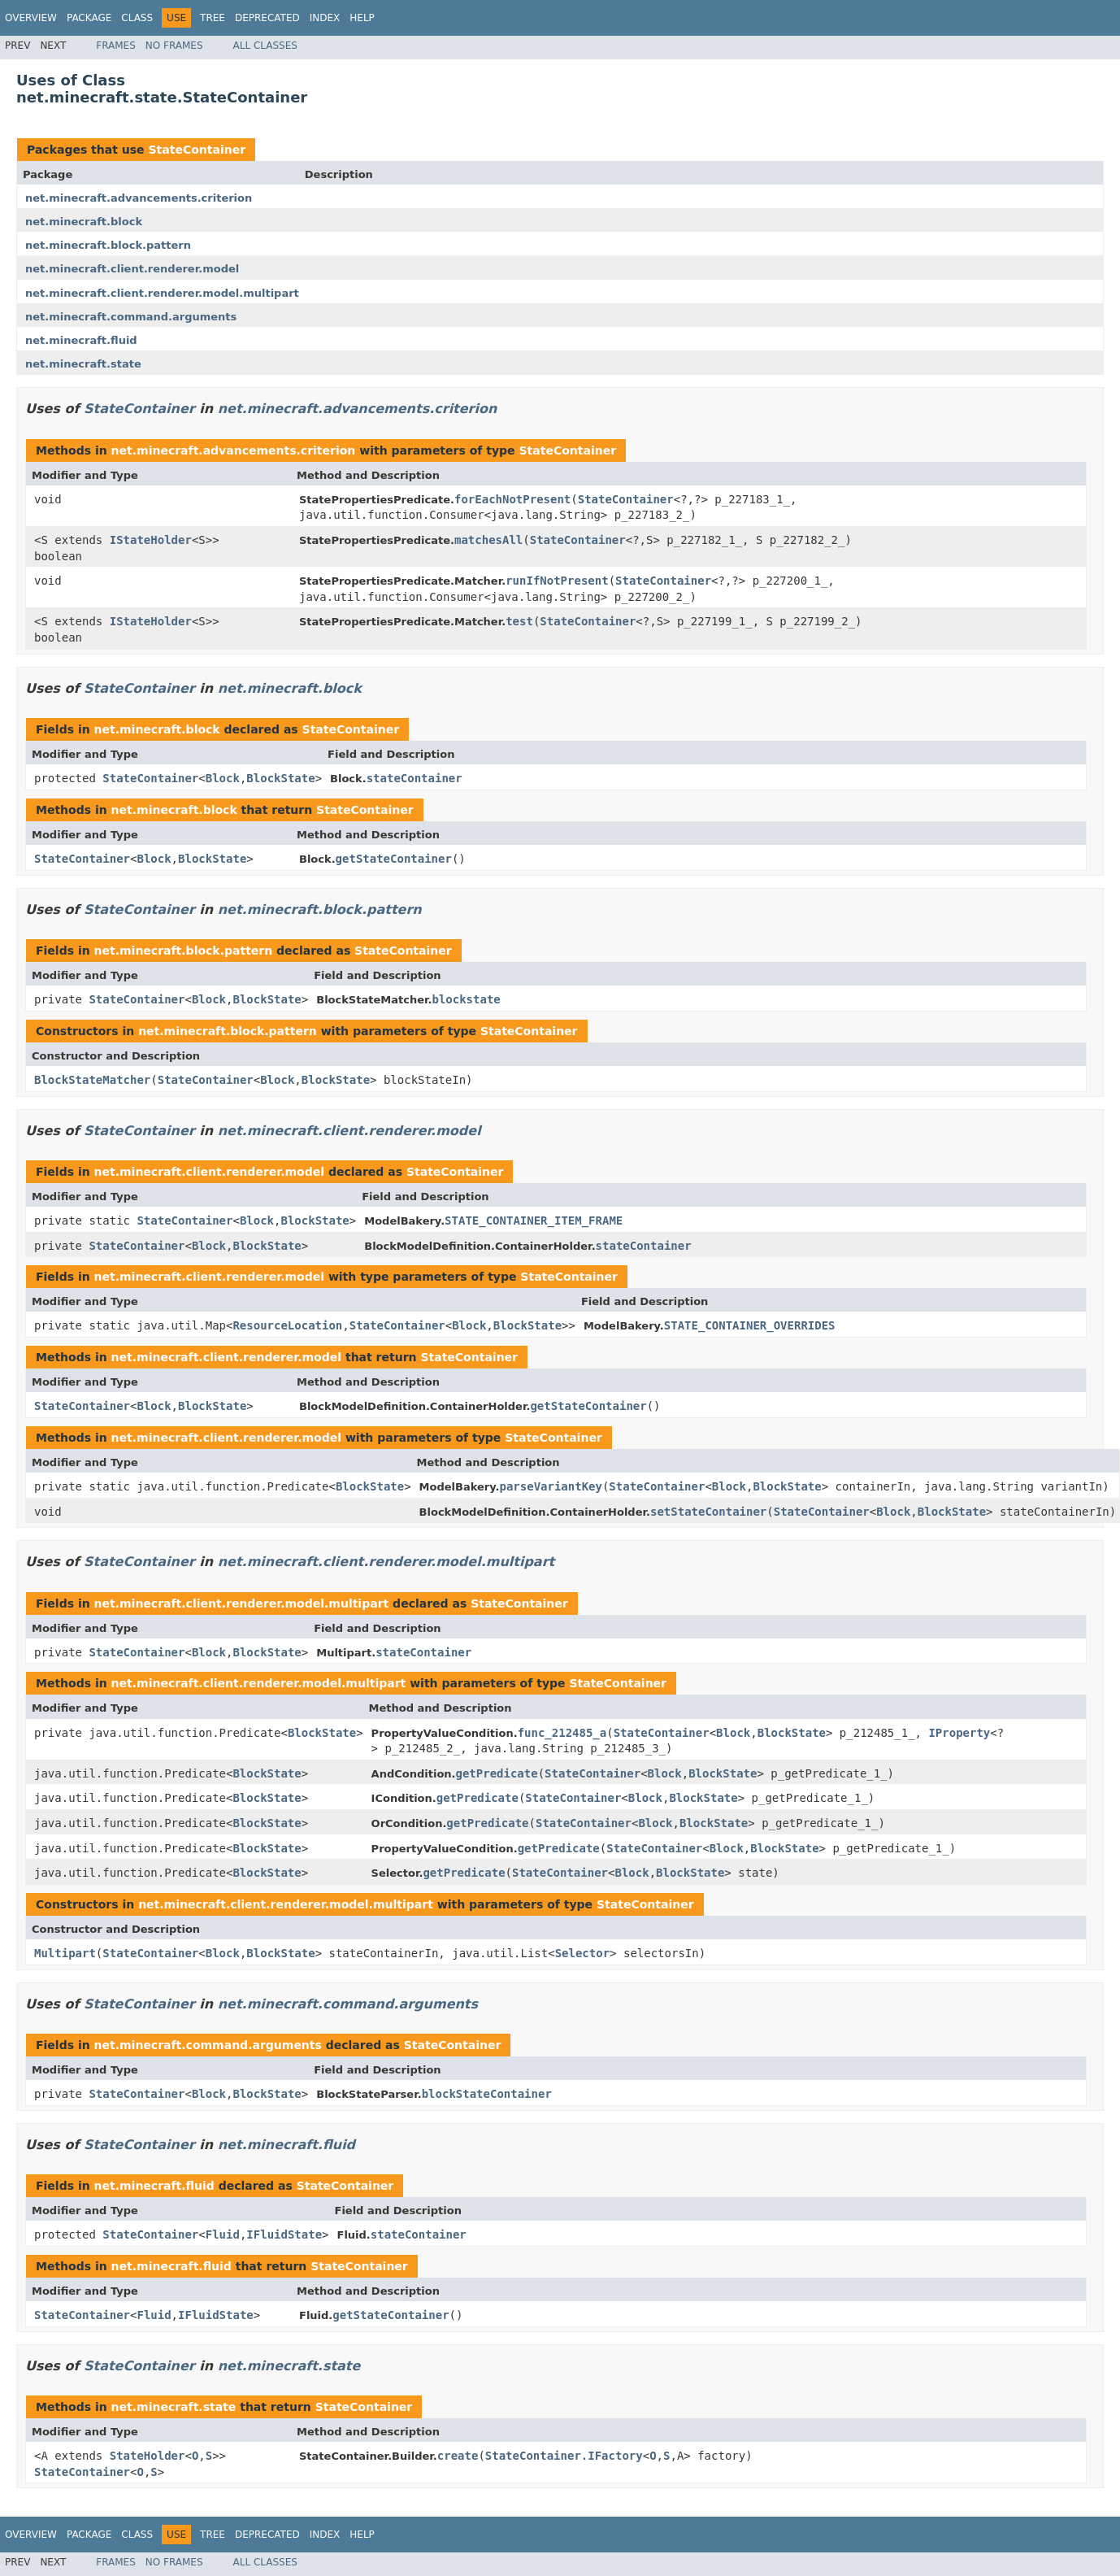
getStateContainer (394, 858)
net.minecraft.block (83, 221)
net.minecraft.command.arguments (131, 317)
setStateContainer (708, 1511)
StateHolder (147, 2455)
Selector (582, 1953)
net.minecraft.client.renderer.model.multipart (162, 293)
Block (223, 778)
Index (325, 18)
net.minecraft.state (83, 364)
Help (362, 18)
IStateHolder (151, 539)
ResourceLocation (287, 1325)
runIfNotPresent (557, 580)
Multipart (65, 1953)
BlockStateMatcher (92, 1079)
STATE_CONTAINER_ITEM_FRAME (534, 1220)
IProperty (959, 1732)
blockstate (466, 999)
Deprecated (267, 18)
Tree (212, 18)
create (458, 2455)
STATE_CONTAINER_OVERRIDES (750, 1325)
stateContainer (414, 778)
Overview (31, 18)
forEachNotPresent (512, 499)
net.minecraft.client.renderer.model (132, 269)
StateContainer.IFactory (564, 2455)
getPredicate (497, 1773)
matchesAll (488, 539)
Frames (116, 45)
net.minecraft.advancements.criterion (138, 198)
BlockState (280, 778)
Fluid (223, 2234)
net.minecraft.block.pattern (108, 245)
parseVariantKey (550, 1486)
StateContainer (196, 149)
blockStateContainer (487, 2093)
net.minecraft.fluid (81, 340)
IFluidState (284, 2234)
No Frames (174, 45)
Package (89, 18)
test (519, 621)
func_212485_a (562, 1732)
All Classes (265, 45)
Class (137, 18)
